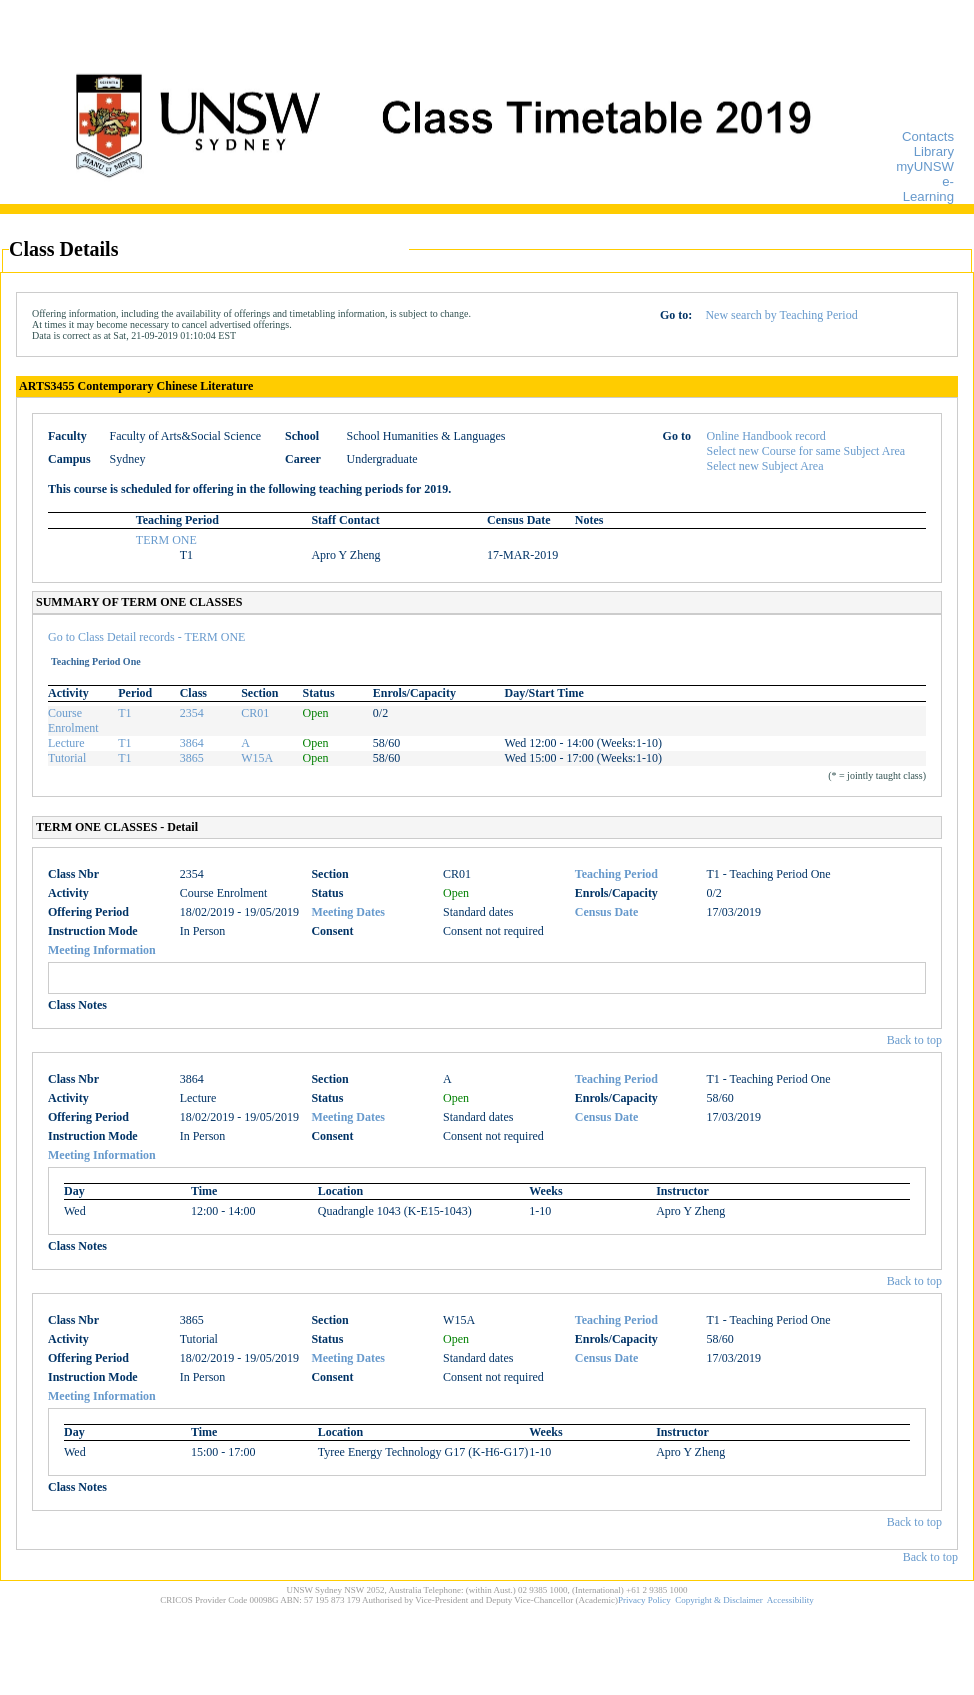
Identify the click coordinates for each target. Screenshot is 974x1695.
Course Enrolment (73, 720)
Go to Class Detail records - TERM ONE (146, 637)
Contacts (928, 136)
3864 (192, 743)
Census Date (607, 912)
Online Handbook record (766, 436)
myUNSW (925, 166)
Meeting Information (102, 950)
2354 (192, 713)
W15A (257, 758)
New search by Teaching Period (781, 315)
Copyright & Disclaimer (719, 1600)
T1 (124, 713)
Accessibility (790, 1600)
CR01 (255, 713)
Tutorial (67, 758)
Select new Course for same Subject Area (806, 451)
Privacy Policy (644, 1600)
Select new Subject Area (765, 466)
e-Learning (928, 189)
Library (934, 151)
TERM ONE (166, 540)
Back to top (914, 1040)
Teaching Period (616, 874)
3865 (192, 758)
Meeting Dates (348, 912)
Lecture (66, 743)
